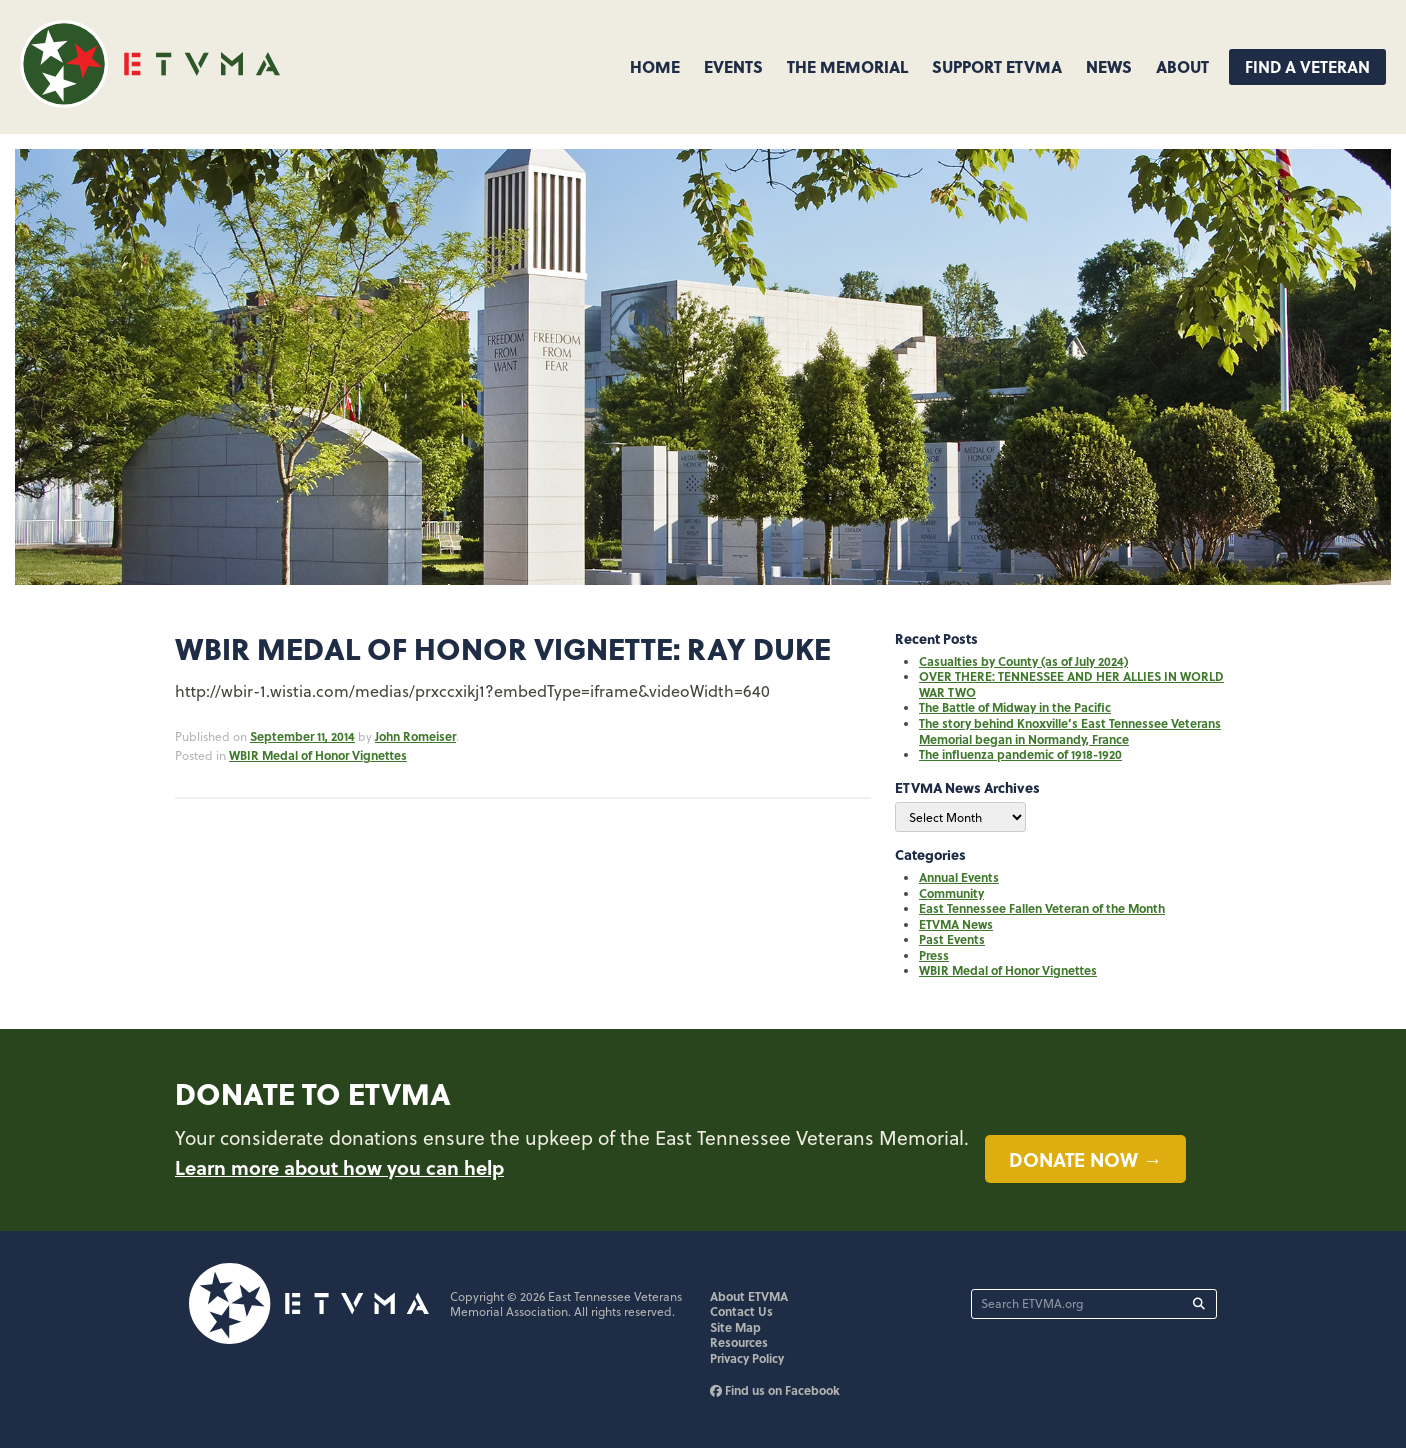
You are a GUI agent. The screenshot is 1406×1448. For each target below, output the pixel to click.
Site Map (735, 1327)
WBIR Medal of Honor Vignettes (318, 755)
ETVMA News (956, 924)
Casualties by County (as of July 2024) (1023, 661)
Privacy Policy (747, 1358)
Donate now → (1085, 1159)
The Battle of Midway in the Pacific (1015, 707)
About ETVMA (749, 1296)
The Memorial (847, 66)
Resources (739, 1342)
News (1109, 66)
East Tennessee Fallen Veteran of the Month (1042, 908)
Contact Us (741, 1311)
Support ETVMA (997, 66)
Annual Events (959, 877)
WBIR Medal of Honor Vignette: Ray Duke (503, 648)
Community (951, 893)
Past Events (952, 939)
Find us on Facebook (775, 1390)
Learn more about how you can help (339, 1167)
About (1182, 66)
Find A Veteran (1307, 66)
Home (655, 66)
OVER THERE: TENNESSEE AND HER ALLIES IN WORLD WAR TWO (1071, 684)
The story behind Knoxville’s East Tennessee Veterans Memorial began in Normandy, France (1070, 731)
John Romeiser (415, 736)
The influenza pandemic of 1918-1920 (1020, 754)
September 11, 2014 (302, 736)
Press (934, 955)
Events (733, 66)
